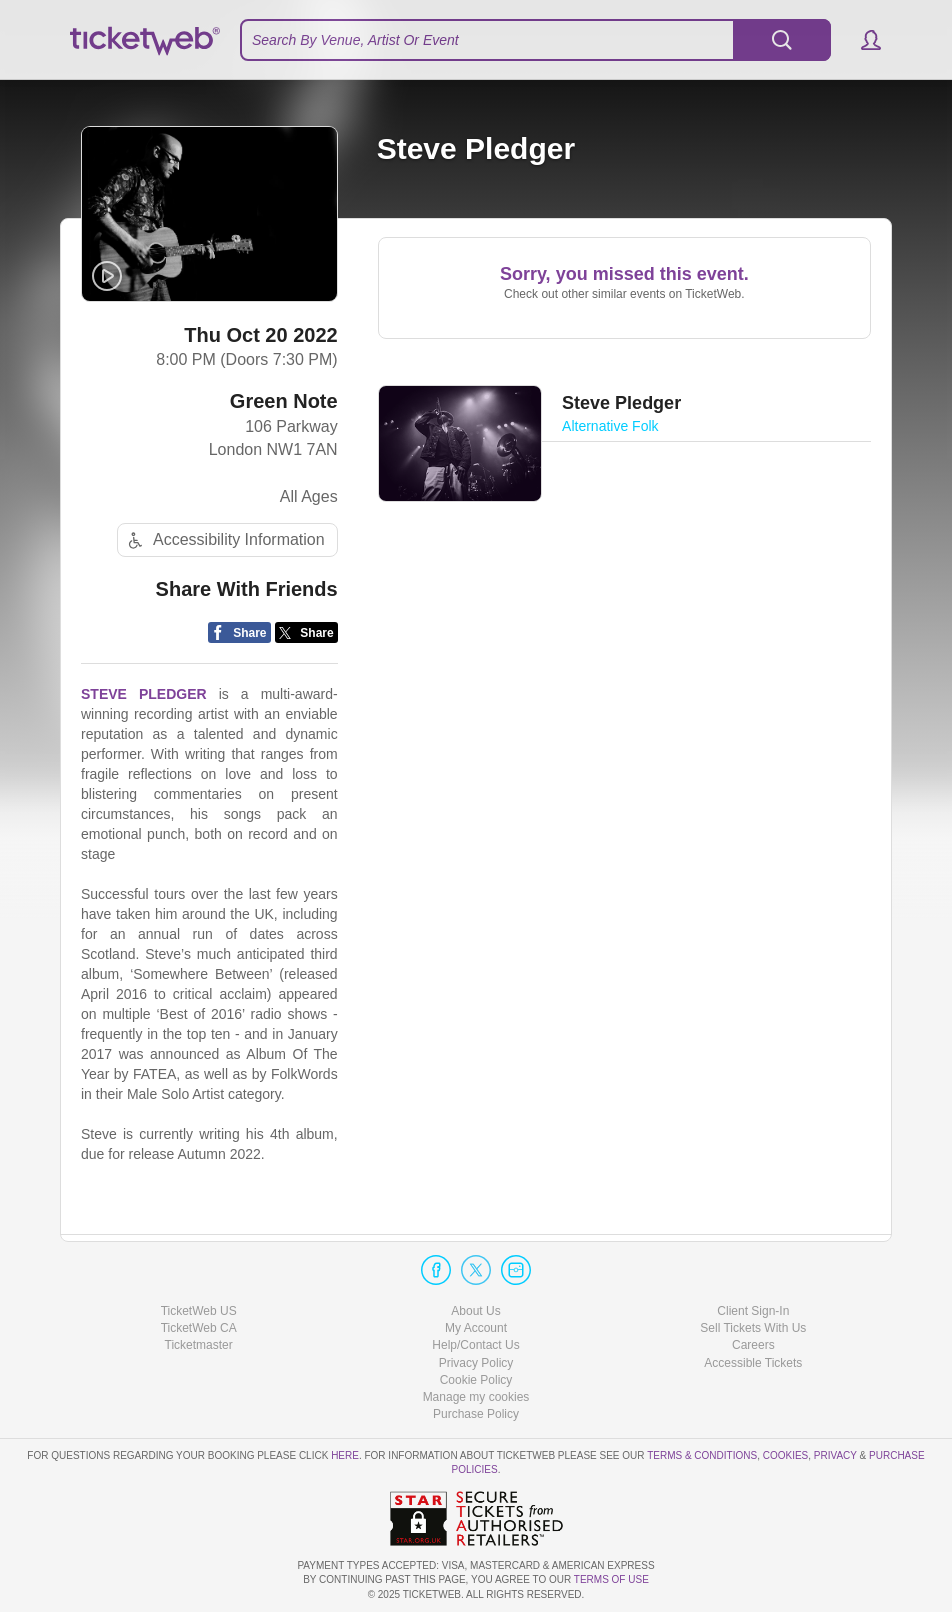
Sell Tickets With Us (753, 1328)
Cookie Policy (476, 1380)
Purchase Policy (476, 1414)
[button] (861, 40)
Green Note (284, 401)
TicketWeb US (199, 1311)
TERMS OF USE (611, 1579)
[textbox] (535, 40)
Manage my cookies (476, 1397)
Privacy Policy (476, 1363)
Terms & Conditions (702, 1455)
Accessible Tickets (753, 1363)
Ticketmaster (199, 1345)
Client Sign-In (753, 1311)
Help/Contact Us (475, 1345)
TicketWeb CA (199, 1328)
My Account (476, 1328)
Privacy (835, 1455)
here (345, 1455)
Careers (753, 1345)
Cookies (786, 1455)
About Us (475, 1311)
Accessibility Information (224, 540)
